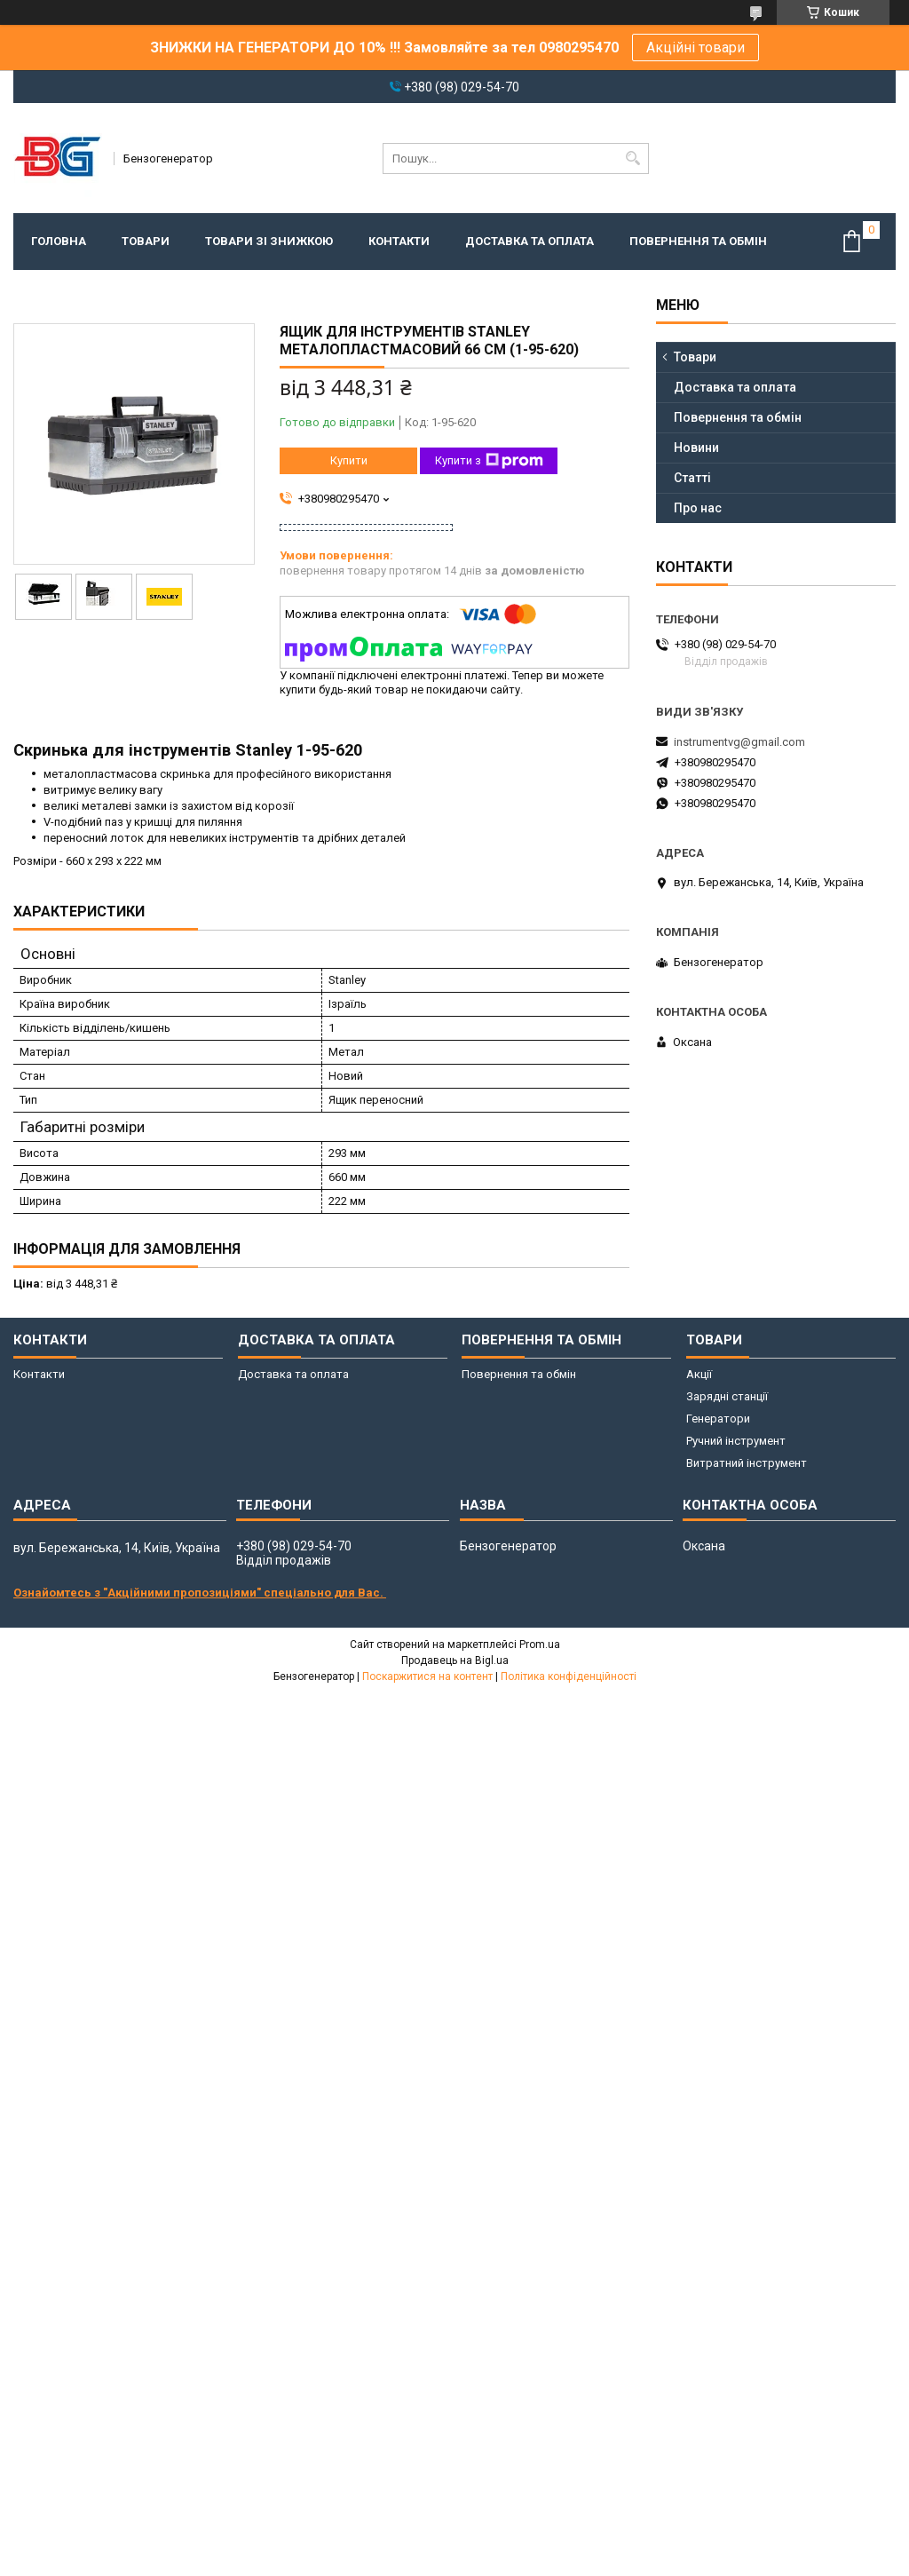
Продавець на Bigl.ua (455, 1660)
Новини (696, 447)
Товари (146, 241)
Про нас (698, 508)
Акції (699, 1374)
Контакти (399, 241)
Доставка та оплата (529, 241)
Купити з (489, 461)
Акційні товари (695, 47)
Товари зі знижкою (269, 241)
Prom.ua (539, 1644)
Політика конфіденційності (568, 1676)
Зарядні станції (727, 1396)
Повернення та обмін (698, 241)
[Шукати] (633, 158)
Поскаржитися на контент (427, 1676)
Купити (349, 460)
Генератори (718, 1418)
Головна (58, 241)
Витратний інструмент (746, 1463)
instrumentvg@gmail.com (739, 742)
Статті (692, 478)
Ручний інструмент (736, 1440)
